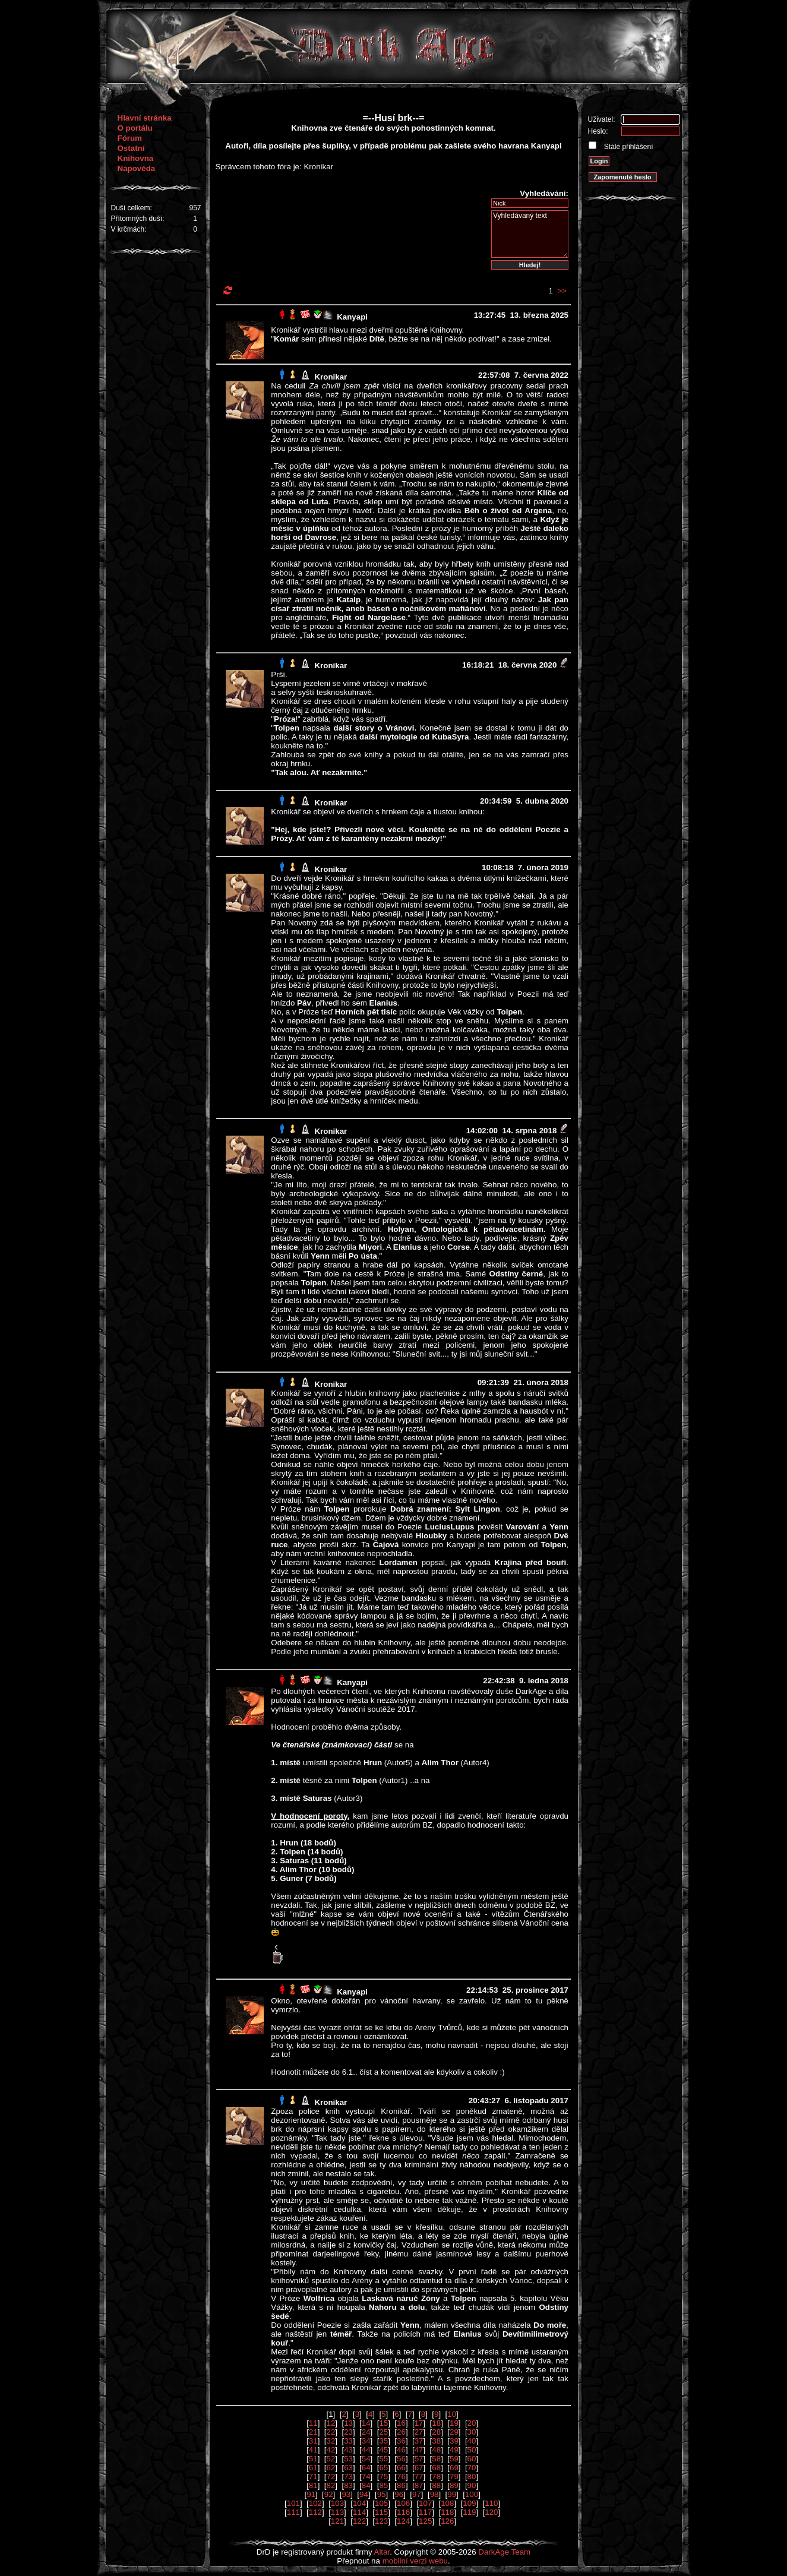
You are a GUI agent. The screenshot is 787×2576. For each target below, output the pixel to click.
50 (471, 2449)
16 (401, 2423)
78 (436, 2476)
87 (419, 2485)
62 (330, 2467)
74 (366, 2476)
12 (330, 2423)
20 (471, 2423)
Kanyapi (352, 316)
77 (419, 2476)
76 (401, 2476)
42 (330, 2449)
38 (436, 2440)
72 (330, 2476)
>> (562, 290)
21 (313, 2432)
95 (381, 2494)
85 (383, 2485)
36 (401, 2440)
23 (348, 2432)
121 (337, 2521)
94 (363, 2494)
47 (419, 2449)
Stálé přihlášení (627, 147)
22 (330, 2432)
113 (337, 2512)
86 (401, 2485)
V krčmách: (129, 229)
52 (330, 2458)
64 (366, 2467)
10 (451, 2414)
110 (491, 2503)
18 (436, 2423)
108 (447, 2503)
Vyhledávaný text (529, 234)
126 (447, 2521)
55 (383, 2458)
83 (348, 2485)
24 (366, 2432)
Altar (382, 2551)
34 (366, 2440)
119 (469, 2512)
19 (454, 2423)
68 (436, 2467)
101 (293, 2503)
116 (403, 2512)
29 (454, 2432)
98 (434, 2494)
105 (381, 2503)
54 (366, 2458)
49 (454, 2449)
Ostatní (131, 148)
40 (471, 2440)
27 (419, 2432)
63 (348, 2467)
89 (454, 2485)
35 (383, 2440)
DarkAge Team (504, 2551)
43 (348, 2449)
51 (313, 2458)
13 (348, 2423)
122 (359, 2521)
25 (383, 2432)
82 (330, 2485)
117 (425, 2512)
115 (381, 2512)
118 (447, 2512)
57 (419, 2458)
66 (401, 2467)
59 (454, 2458)
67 (419, 2467)
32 (330, 2440)
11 (313, 2423)
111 (293, 2512)
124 (403, 2521)
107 (425, 2503)
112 (315, 2512)
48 (436, 2449)
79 (454, 2476)
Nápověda (137, 168)
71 (313, 2476)
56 (401, 2458)
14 (366, 2423)
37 (419, 2440)
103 (337, 2503)
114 (359, 2512)
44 (366, 2449)
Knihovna (136, 158)
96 (398, 2494)
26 (401, 2432)
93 (346, 2494)
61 (313, 2467)
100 (471, 2494)
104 (359, 2503)
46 (401, 2449)
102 (315, 2503)
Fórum (130, 138)
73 (348, 2476)
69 (454, 2467)
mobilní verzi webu (415, 2560)
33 (348, 2440)
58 (436, 2458)
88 (436, 2485)
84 (366, 2485)
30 (471, 2432)
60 (471, 2458)
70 (471, 2467)
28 (436, 2432)
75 (383, 2476)
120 (491, 2512)
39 (454, 2440)
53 (348, 2458)
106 (403, 2503)
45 (383, 2449)
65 (383, 2467)
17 (419, 2423)
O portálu (135, 128)
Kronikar (330, 376)
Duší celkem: (131, 208)
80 (471, 2476)
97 (416, 2494)
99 (451, 2494)
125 (425, 2521)
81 (313, 2485)
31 (313, 2440)
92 (328, 2494)
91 (310, 2494)
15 (383, 2423)
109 (469, 2503)
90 (471, 2485)
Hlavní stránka (145, 117)
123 (381, 2521)
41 (313, 2449)
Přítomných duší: (138, 218)
